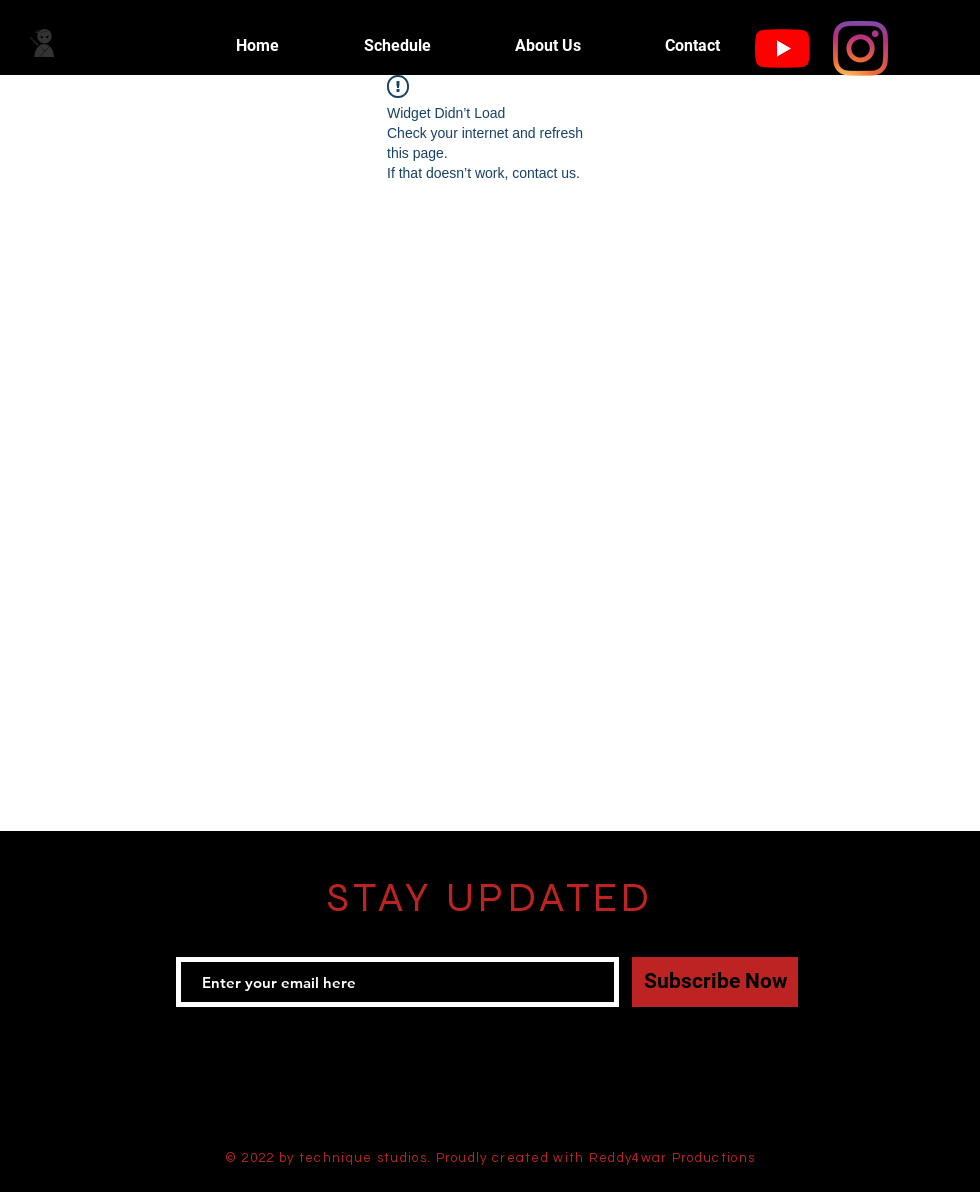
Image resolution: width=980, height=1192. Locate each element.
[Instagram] (860, 48)
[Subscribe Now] (715, 982)
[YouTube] (782, 48)
